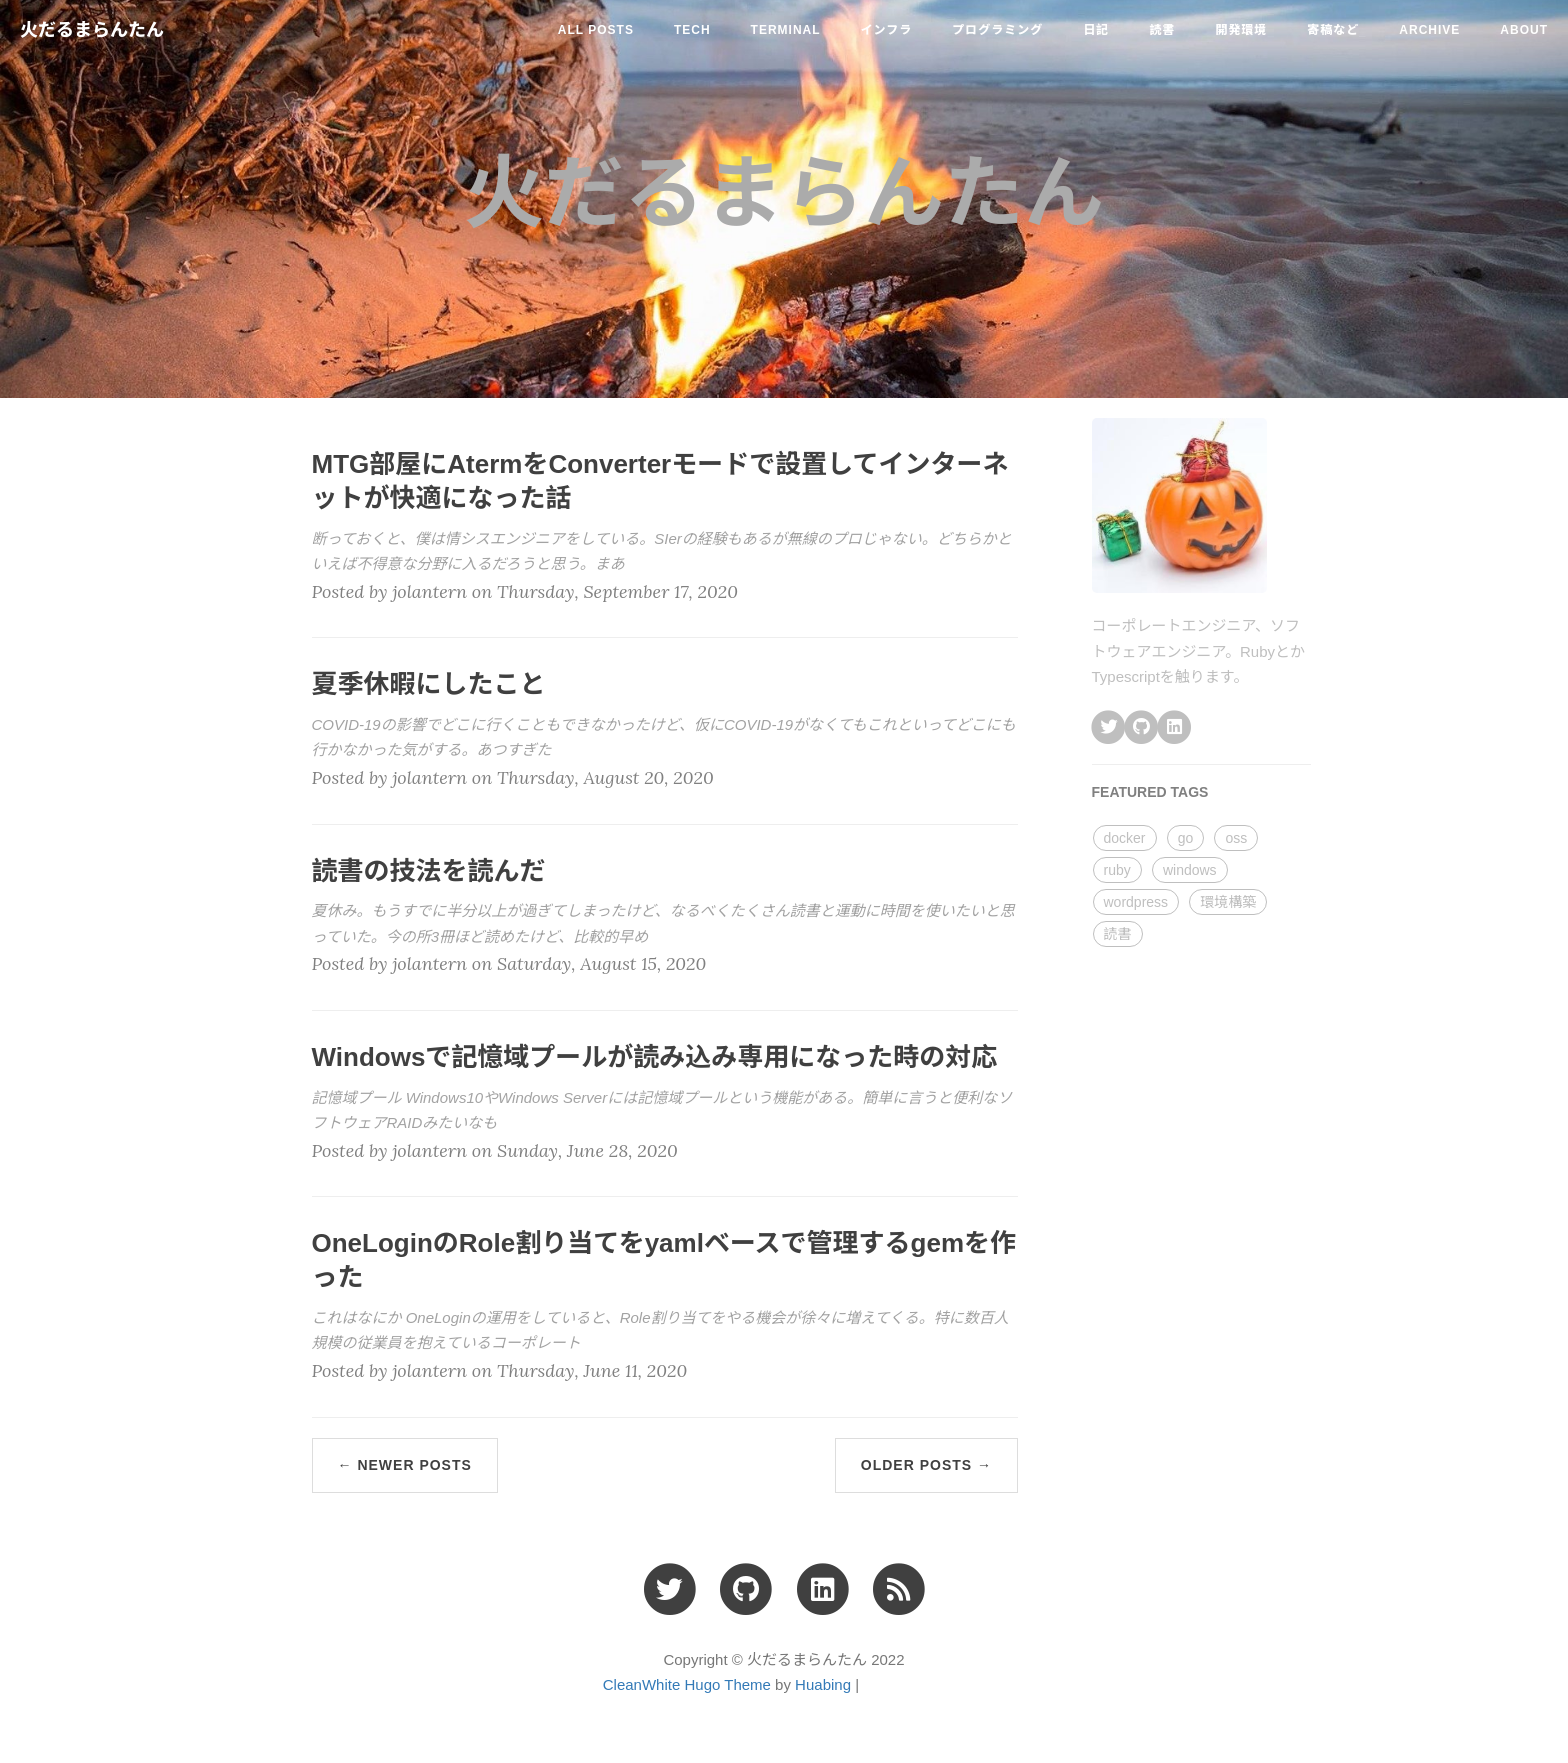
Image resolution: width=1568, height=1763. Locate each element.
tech (692, 30)
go (1186, 838)
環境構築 (1228, 902)
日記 (1096, 30)
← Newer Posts (405, 1465)
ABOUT (1524, 30)
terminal (786, 30)
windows (1190, 870)
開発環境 (1241, 30)
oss (1236, 838)
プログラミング (997, 30)
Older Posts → (926, 1465)
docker (1125, 838)
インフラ (887, 30)
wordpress (1136, 902)
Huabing (823, 1684)
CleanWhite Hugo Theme (687, 1684)
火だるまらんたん (92, 30)
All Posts (596, 30)
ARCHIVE (1429, 30)
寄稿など (1333, 30)
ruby (1117, 870)
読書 (1162, 30)
